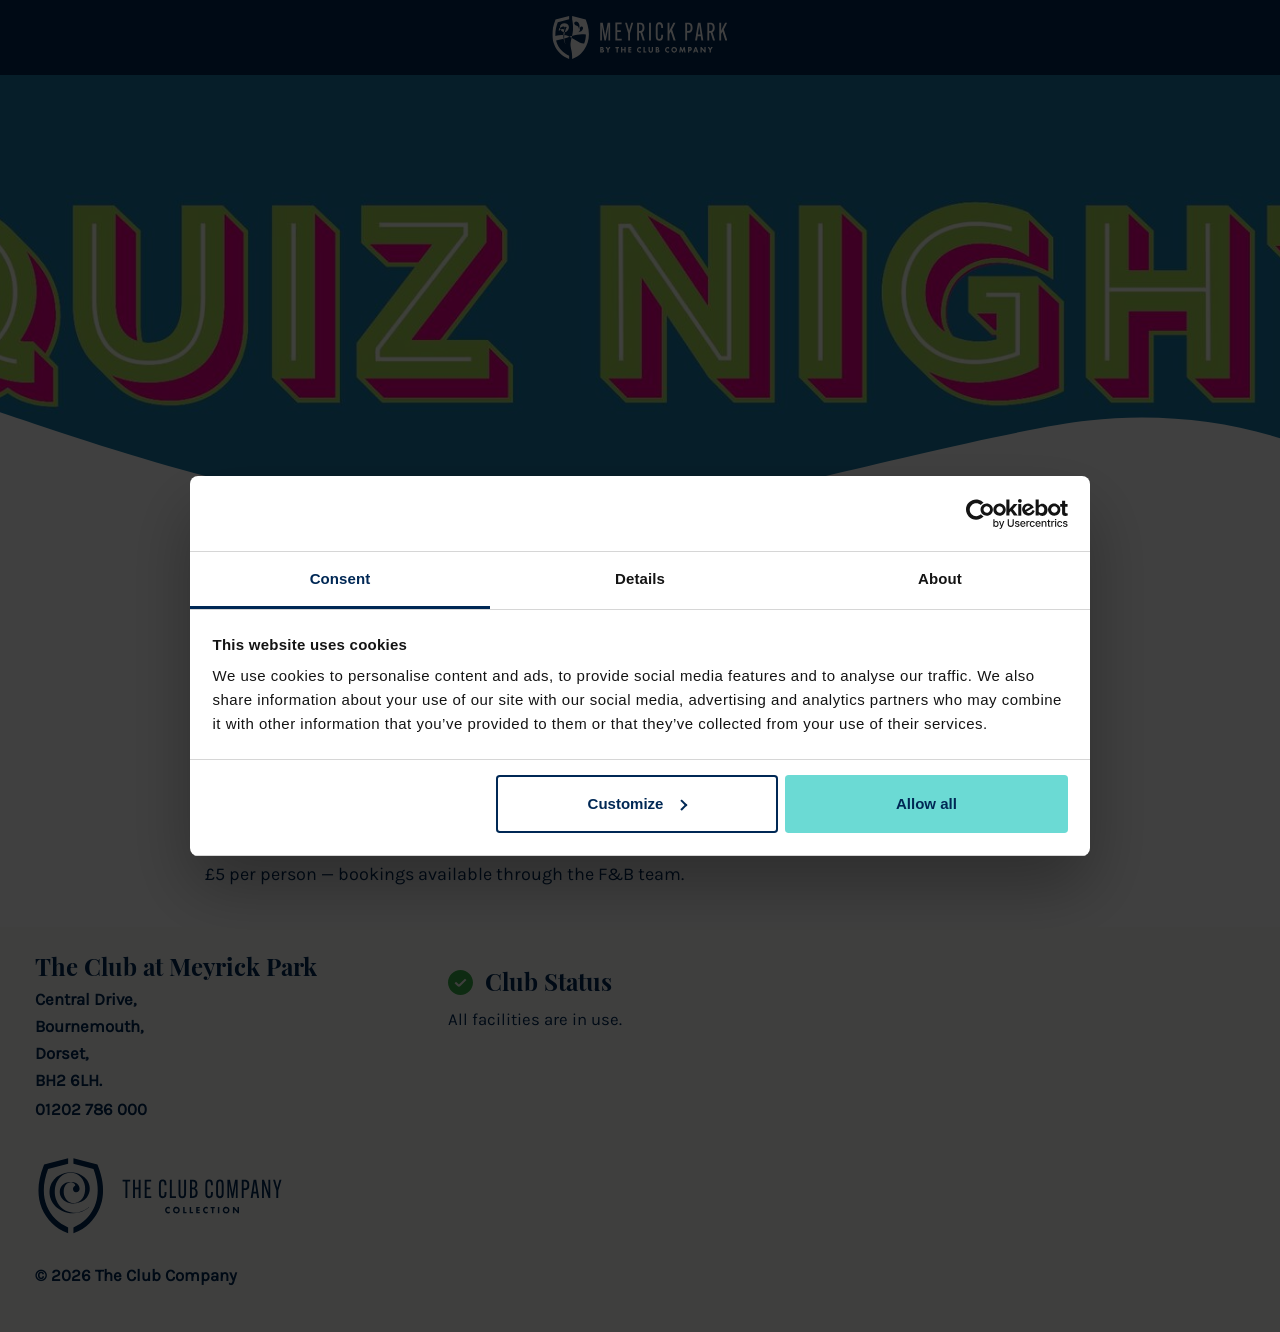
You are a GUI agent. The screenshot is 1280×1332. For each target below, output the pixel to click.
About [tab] (940, 578)
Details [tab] (640, 578)
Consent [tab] (340, 578)
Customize (638, 803)
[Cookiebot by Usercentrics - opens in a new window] (980, 514)
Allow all (926, 803)
